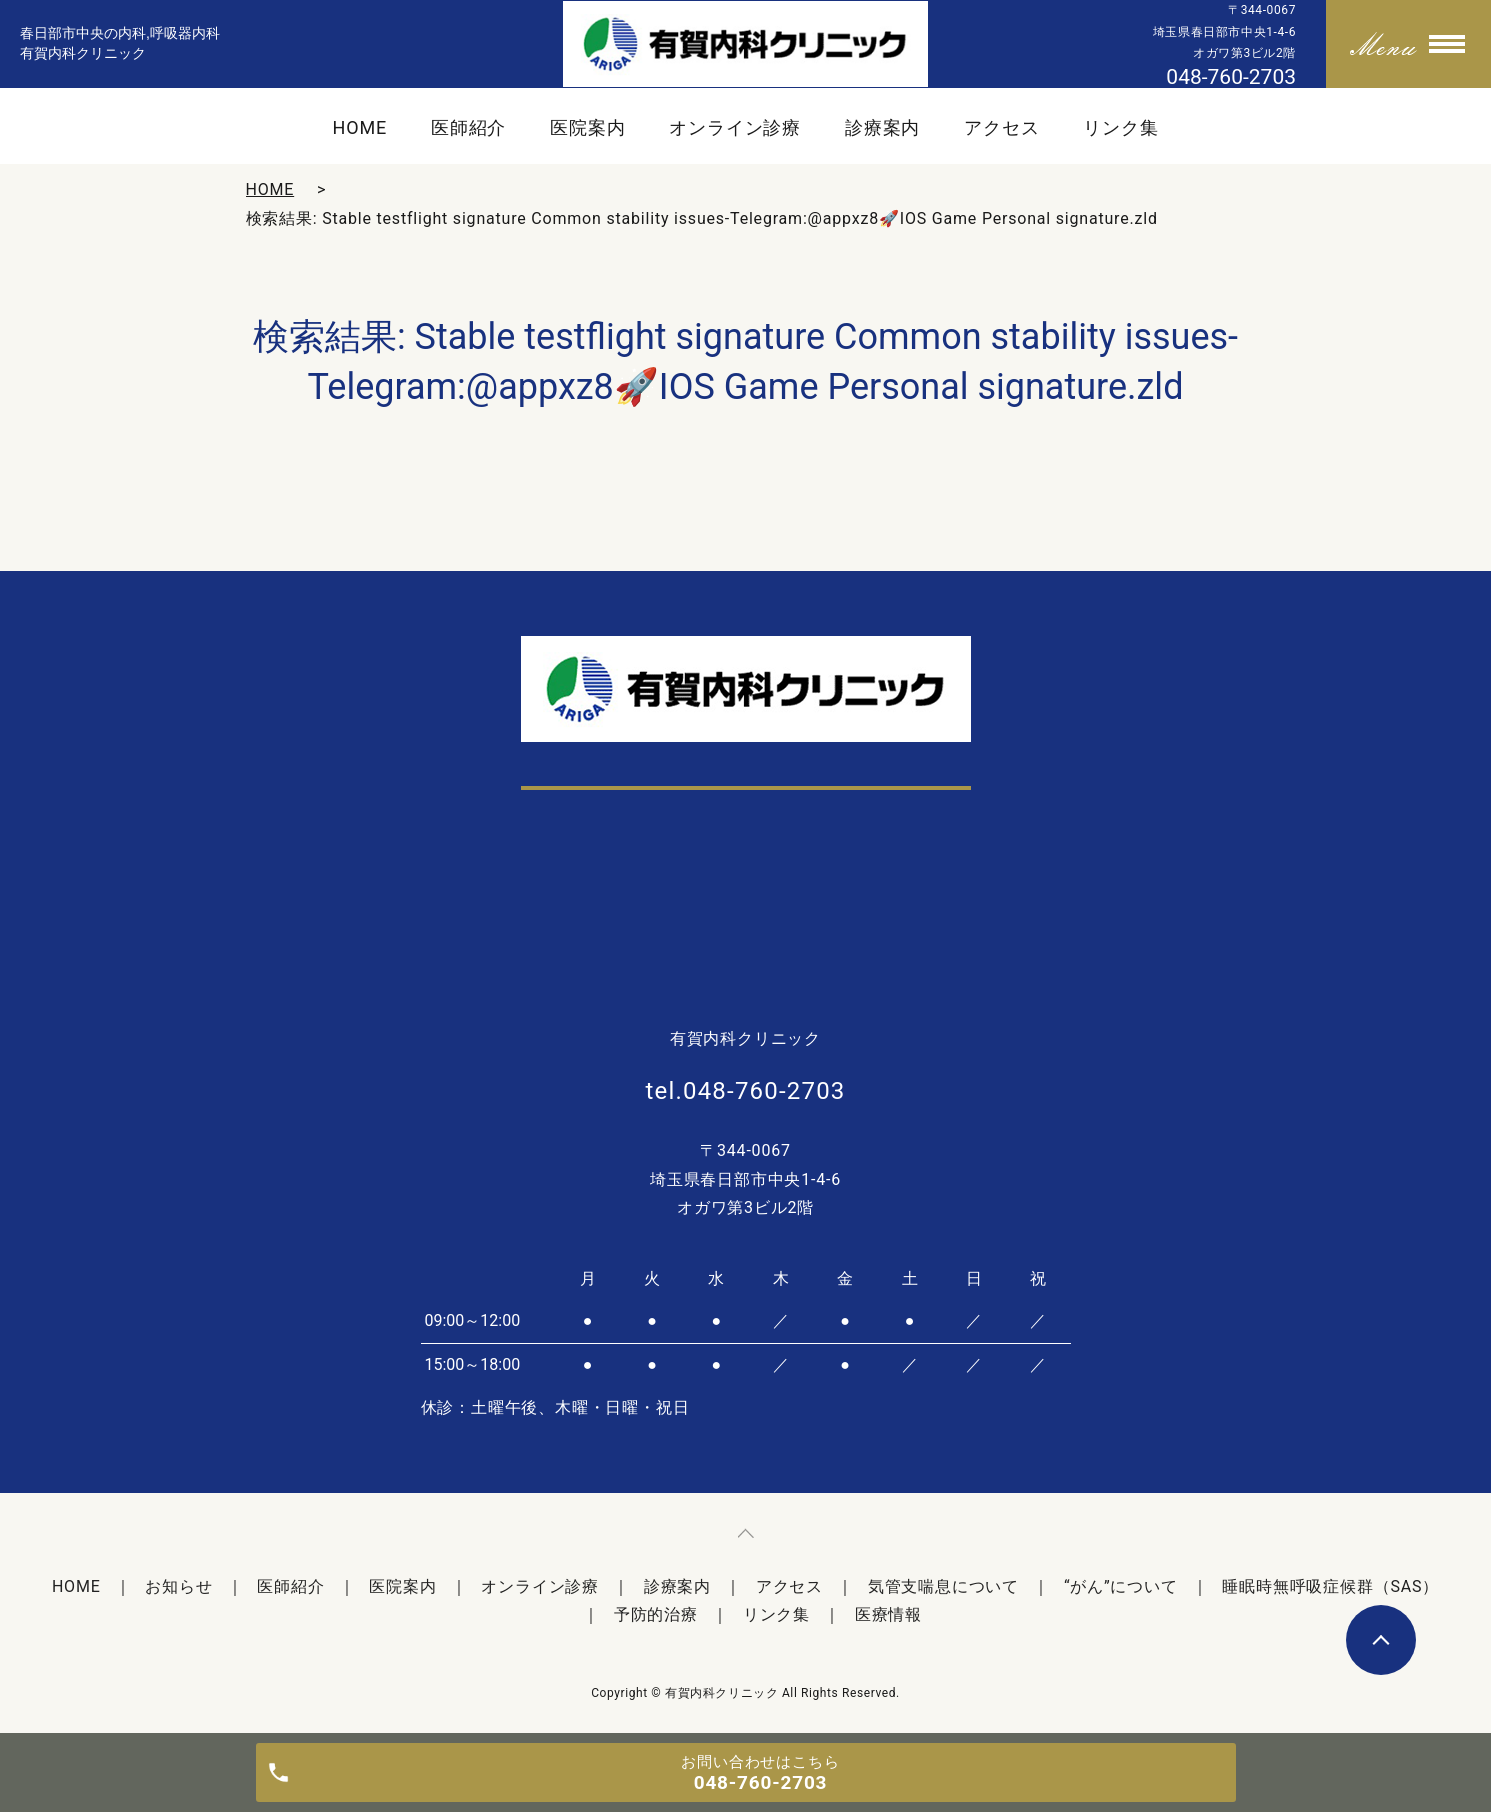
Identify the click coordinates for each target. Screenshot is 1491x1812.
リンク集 (1121, 127)
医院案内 (588, 127)
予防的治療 (656, 1614)
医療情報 (888, 1614)
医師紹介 (469, 127)
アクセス (1002, 127)
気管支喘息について (943, 1586)
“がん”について (1121, 1586)
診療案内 (883, 127)
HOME (359, 127)
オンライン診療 (735, 127)
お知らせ (178, 1586)
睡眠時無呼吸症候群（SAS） (1330, 1586)
